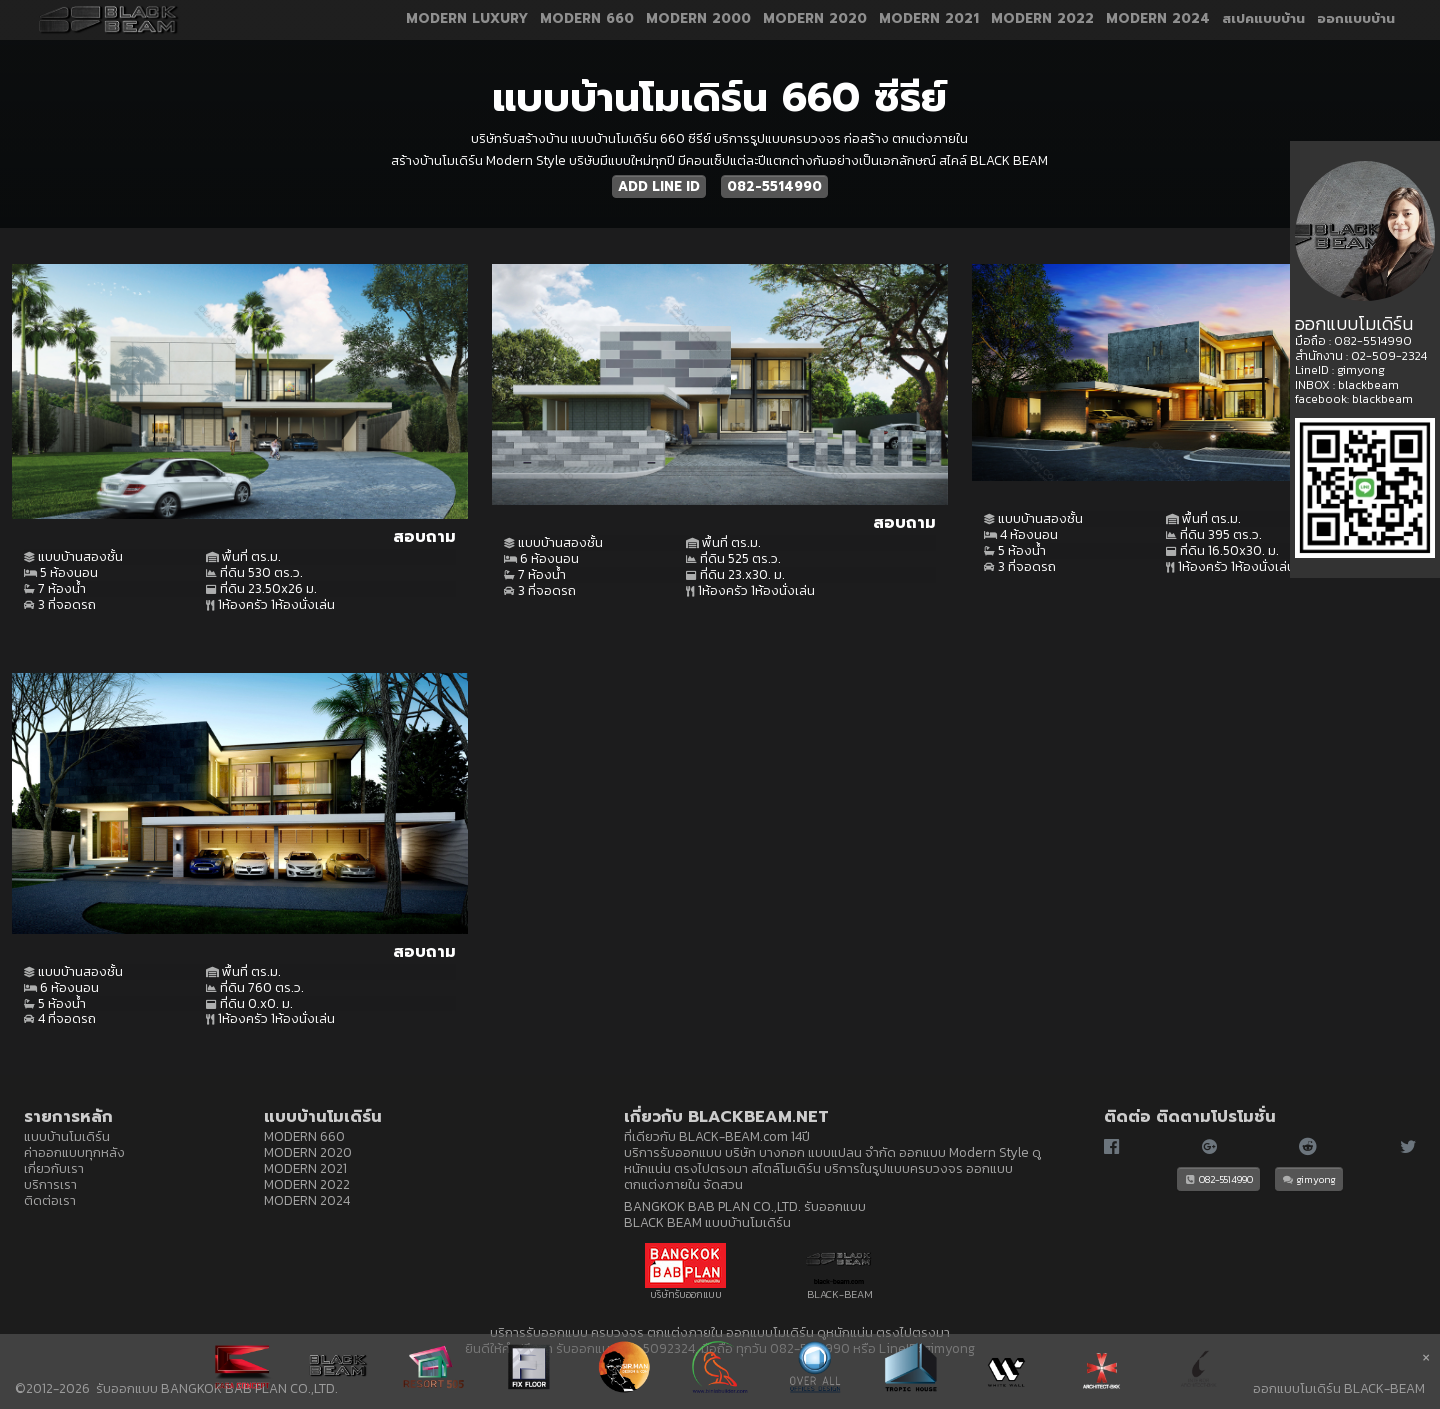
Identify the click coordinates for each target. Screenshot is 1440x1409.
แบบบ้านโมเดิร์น (67, 1136)
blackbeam (1368, 385)
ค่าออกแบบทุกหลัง (74, 1152)
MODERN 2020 (815, 20)
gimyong (1309, 1179)
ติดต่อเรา (50, 1200)
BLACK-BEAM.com (733, 1136)
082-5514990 (774, 186)
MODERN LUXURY (467, 20)
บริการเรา (50, 1184)
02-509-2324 (1389, 356)
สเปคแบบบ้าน (1263, 20)
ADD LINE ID (659, 186)
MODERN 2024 (1158, 20)
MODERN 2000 (698, 20)
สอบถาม (424, 537)
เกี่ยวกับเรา (54, 1168)
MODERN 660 (587, 20)
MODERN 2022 (1042, 20)
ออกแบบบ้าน (1356, 20)
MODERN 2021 (929, 20)
